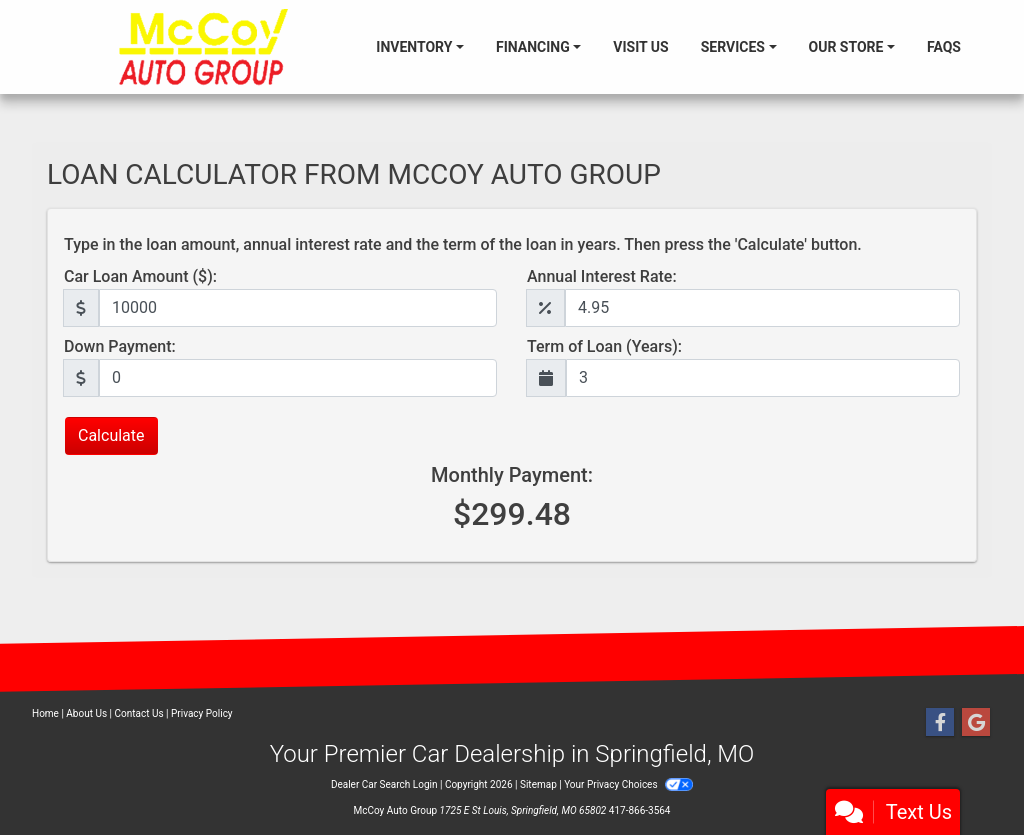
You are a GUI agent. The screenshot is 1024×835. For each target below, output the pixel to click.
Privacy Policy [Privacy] (202, 713)
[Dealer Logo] (203, 47)
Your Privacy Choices (628, 784)
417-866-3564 (640, 810)
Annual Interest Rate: (602, 276)
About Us (86, 713)
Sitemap (538, 784)
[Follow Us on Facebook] (940, 723)
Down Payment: (120, 346)
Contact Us (139, 713)
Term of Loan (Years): (604, 346)
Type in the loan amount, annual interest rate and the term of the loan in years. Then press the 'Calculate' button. (463, 244)
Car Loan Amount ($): (140, 276)
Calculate (111, 435)
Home (45, 713)
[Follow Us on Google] (976, 723)
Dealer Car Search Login (384, 784)
